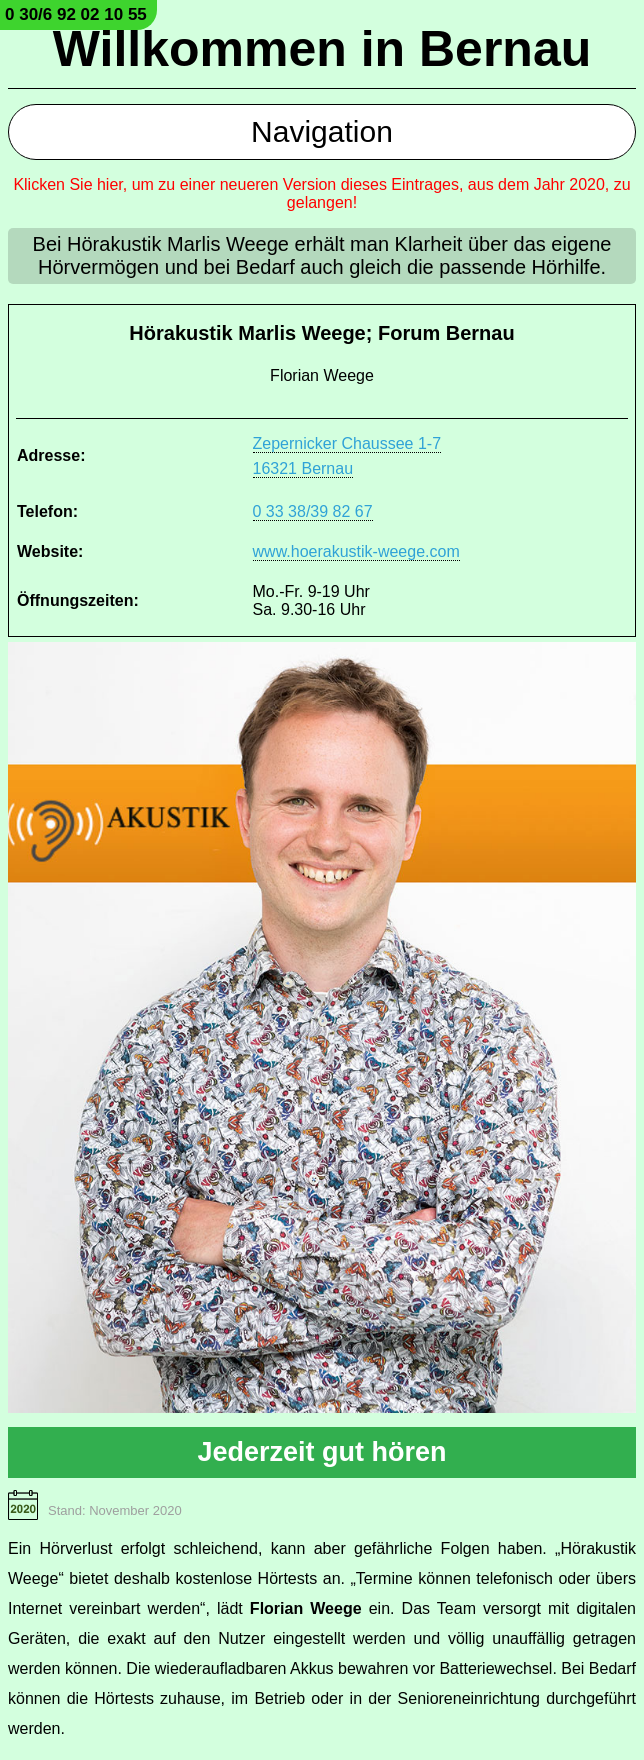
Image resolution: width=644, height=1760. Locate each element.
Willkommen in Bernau (322, 49)
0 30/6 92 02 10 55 (76, 14)
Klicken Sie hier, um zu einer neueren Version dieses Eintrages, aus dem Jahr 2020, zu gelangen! (321, 193)
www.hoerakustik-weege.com (356, 551)
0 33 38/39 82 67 (313, 511)
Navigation (322, 131)
